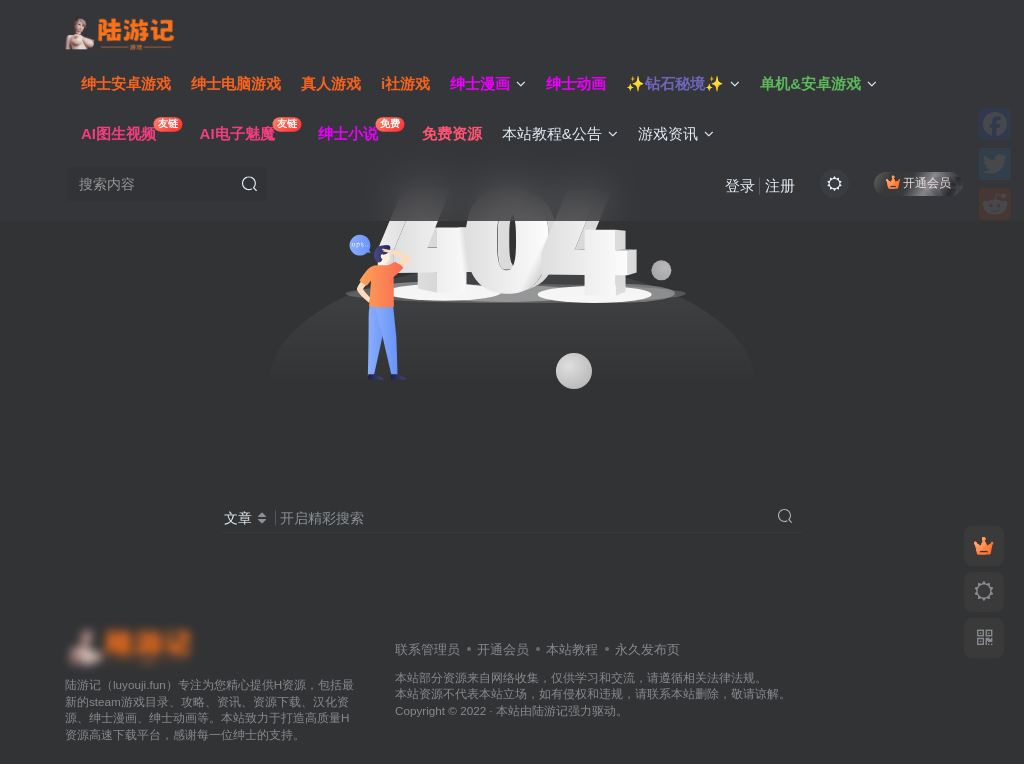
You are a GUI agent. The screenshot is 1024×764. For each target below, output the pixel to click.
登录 (740, 185)
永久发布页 (647, 649)
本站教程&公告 (560, 133)
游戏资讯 (676, 133)
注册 (780, 185)
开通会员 (918, 182)
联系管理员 (427, 649)
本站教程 (572, 649)
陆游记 (550, 710)
